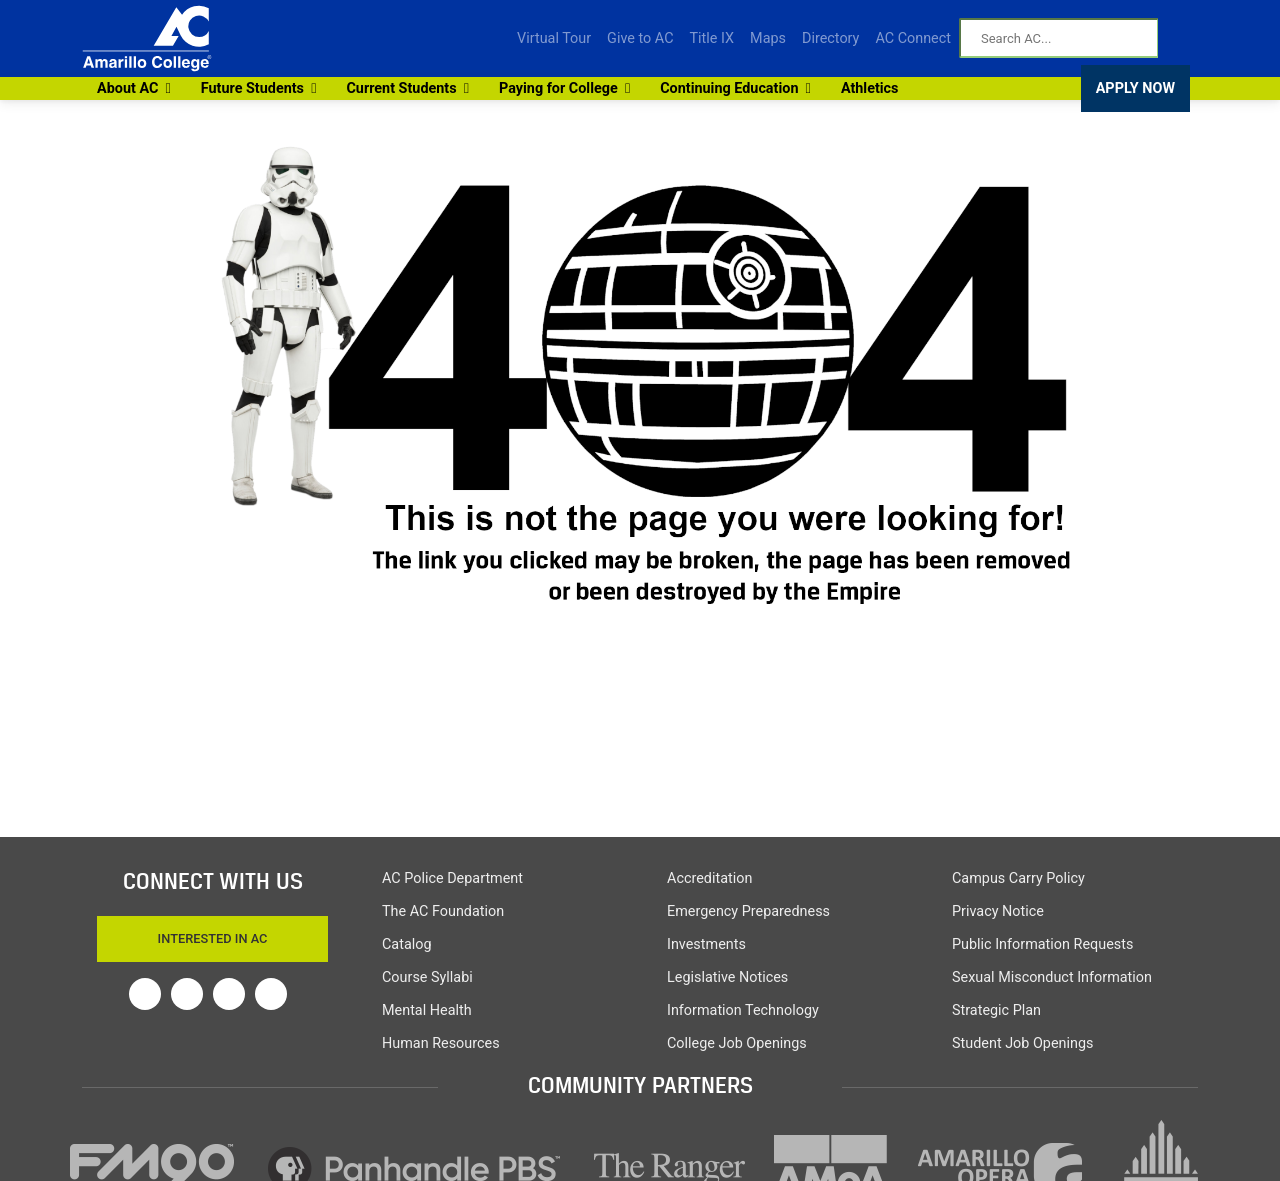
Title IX (712, 38)
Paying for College (562, 88)
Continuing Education (732, 88)
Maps (768, 38)
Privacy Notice (998, 911)
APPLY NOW (1135, 88)
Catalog (407, 944)
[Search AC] (1059, 38)
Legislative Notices (727, 977)
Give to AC (640, 38)
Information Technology (743, 1010)
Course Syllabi (427, 977)
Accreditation (709, 878)
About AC (131, 88)
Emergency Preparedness (748, 911)
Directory (830, 38)
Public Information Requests (1042, 944)
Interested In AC (213, 938)
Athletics (870, 88)
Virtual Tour (554, 38)
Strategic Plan (996, 1010)
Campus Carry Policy (1018, 878)
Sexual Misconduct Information (1052, 977)
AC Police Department (452, 878)
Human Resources (441, 1043)
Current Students (404, 88)
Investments (706, 944)
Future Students (256, 88)
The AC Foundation (443, 911)
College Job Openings (737, 1043)
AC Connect (913, 38)
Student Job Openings (1022, 1043)
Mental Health (427, 1010)
